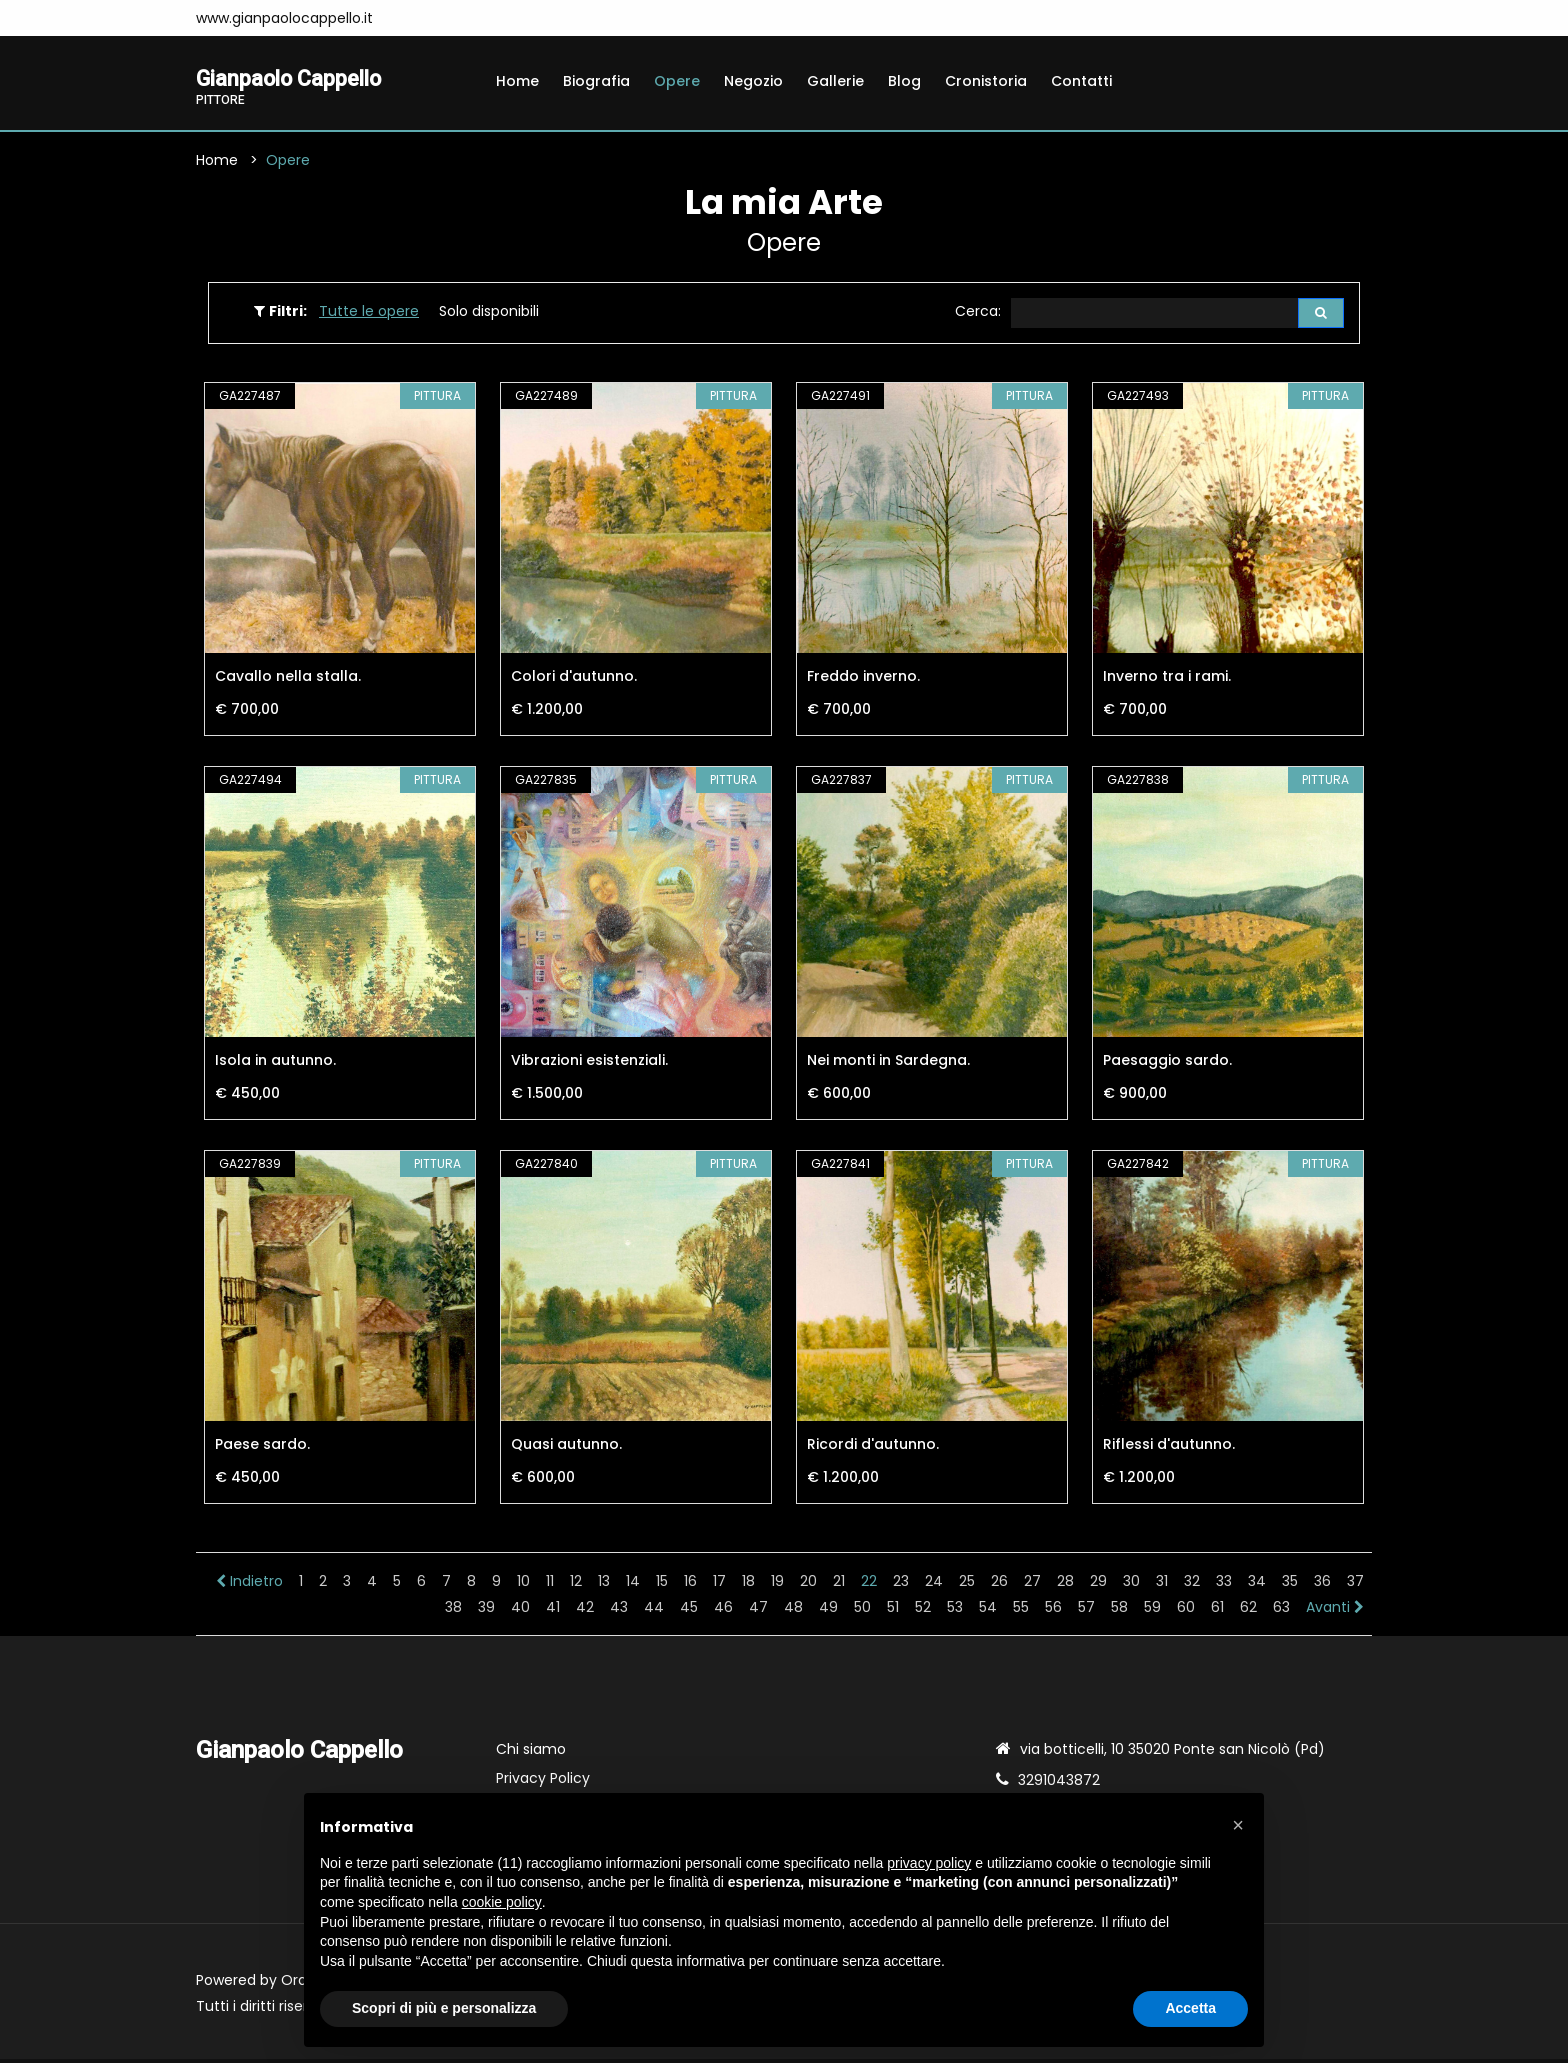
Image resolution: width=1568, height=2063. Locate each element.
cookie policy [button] (502, 1902)
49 (828, 1611)
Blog (904, 81)
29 (1098, 1585)
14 (633, 1585)
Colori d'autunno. (574, 680)
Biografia (596, 81)
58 (1119, 1611)
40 (520, 1611)
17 (719, 1585)
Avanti (1335, 1611)
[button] (1238, 1825)
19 (777, 1585)
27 (1032, 1585)
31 (1162, 1585)
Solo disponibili (489, 314)
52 (923, 1611)
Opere (677, 81)
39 (486, 1611)
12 (576, 1585)
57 (1086, 1611)
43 (619, 1611)
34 (1257, 1585)
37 (1355, 1585)
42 (585, 1611)
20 (808, 1585)
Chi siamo (531, 1753)
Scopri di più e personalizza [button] (444, 2008)
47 (758, 1611)
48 (793, 1611)
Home (517, 81)
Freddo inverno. (863, 680)
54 (988, 1611)
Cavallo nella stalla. (288, 680)
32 (1192, 1585)
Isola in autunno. (275, 1064)
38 (453, 1611)
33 (1224, 1585)
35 (1290, 1585)
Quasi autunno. (566, 1448)
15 (662, 1585)
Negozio (753, 81)
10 (523, 1585)
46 (723, 1611)
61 (1217, 1611)
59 (1152, 1611)
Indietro (249, 1585)
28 (1065, 1585)
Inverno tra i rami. (1167, 680)
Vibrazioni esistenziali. (589, 1064)
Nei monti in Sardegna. (888, 1064)
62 (1248, 1611)
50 (862, 1611)
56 (1053, 1611)
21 (839, 1585)
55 (1021, 1611)
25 (967, 1585)
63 (1281, 1611)
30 (1131, 1585)
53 (955, 1611)
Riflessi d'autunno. (1169, 1448)
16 (690, 1585)
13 (604, 1585)
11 (550, 1585)
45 (689, 1611)
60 (1186, 1611)
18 (748, 1585)
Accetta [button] (1190, 2008)
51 (893, 1611)
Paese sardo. (262, 1448)
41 (553, 1611)
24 (934, 1585)
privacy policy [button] (929, 1863)
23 (901, 1585)
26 (999, 1585)
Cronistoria (986, 81)
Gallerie (835, 81)
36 (1322, 1585)
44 (654, 1611)
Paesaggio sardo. (1167, 1064)
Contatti (1081, 81)
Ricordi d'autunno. (873, 1448)
